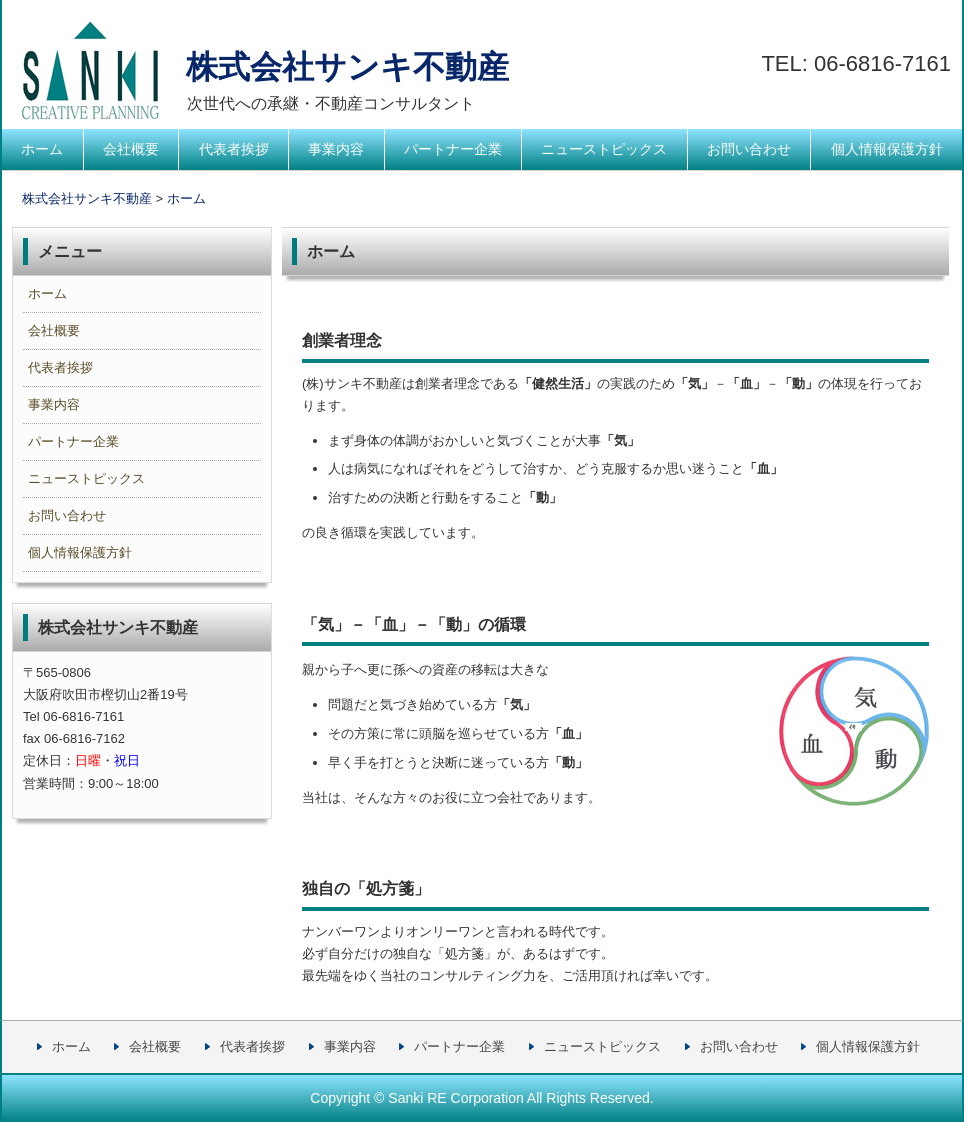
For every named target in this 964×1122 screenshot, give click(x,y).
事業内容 (336, 149)
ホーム (42, 149)
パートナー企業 (453, 149)
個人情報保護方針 (887, 149)
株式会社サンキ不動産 (259, 67)
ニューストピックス (604, 149)
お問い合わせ (749, 149)
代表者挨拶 (234, 149)
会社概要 (131, 149)
